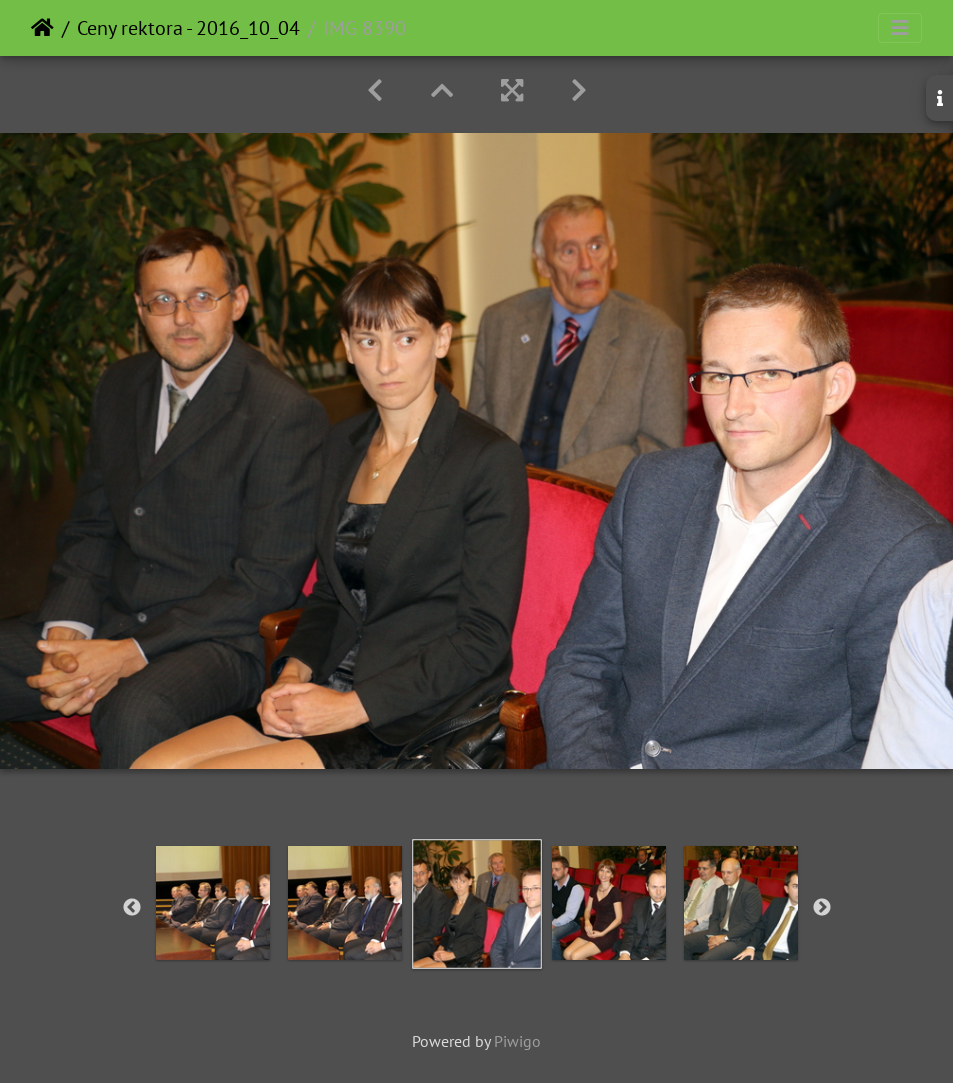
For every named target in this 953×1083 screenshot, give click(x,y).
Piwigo (517, 1041)
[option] (213, 903)
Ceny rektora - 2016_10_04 (188, 28)
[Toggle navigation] (900, 28)
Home (42, 28)
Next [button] (822, 908)
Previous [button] (132, 908)
